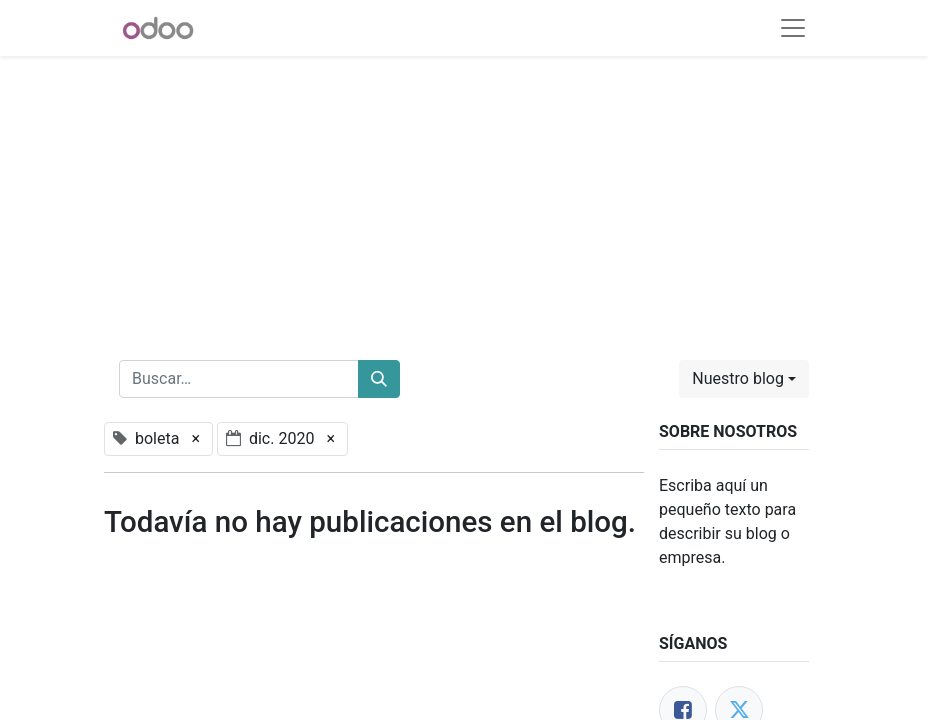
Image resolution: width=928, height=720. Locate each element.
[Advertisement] (464, 196)
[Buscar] (379, 379)
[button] (744, 379)
